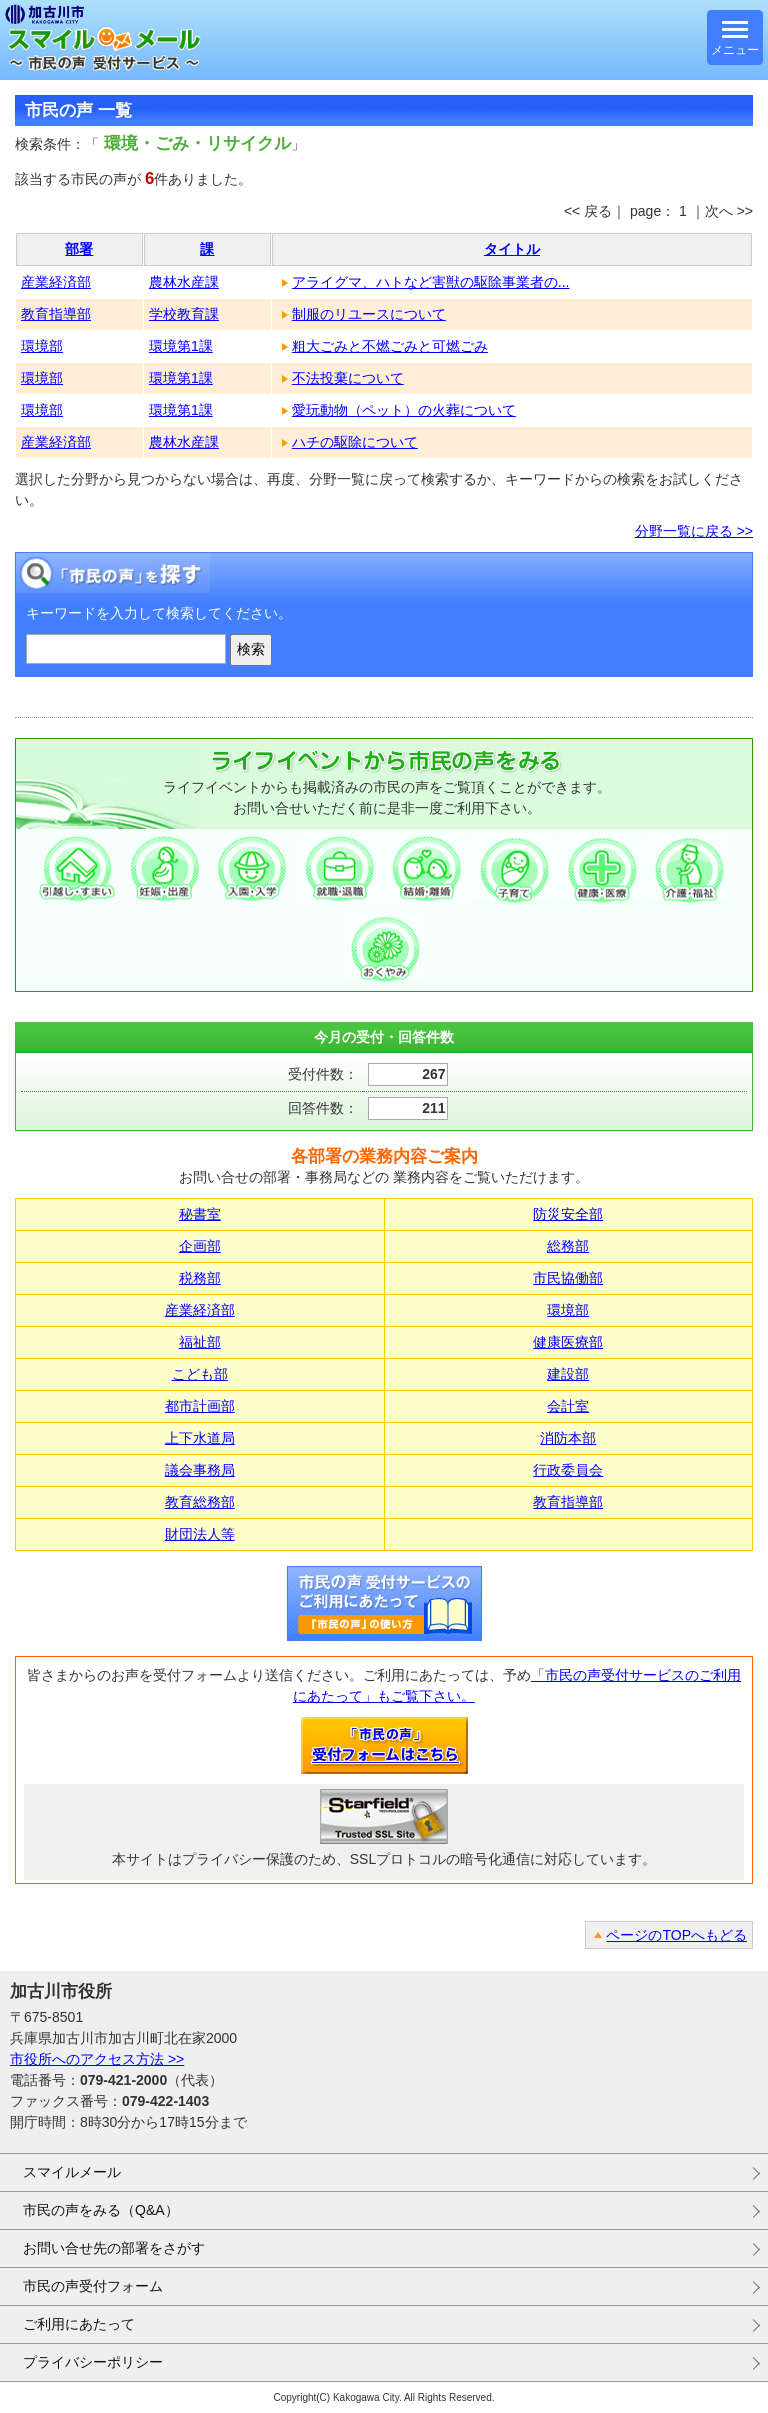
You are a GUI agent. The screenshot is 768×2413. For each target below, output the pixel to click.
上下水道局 (200, 1438)
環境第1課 (181, 346)
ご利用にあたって (79, 2324)
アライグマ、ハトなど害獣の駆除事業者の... (431, 282)
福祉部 (200, 1342)
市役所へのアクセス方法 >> (97, 2059)
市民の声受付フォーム (93, 2286)
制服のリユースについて (369, 314)
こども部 (200, 1374)
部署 (79, 249)
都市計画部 (200, 1406)
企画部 (200, 1246)
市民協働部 (568, 1278)
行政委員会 (568, 1470)
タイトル (512, 249)
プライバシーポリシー (93, 2362)
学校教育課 (184, 314)
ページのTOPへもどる (676, 1935)
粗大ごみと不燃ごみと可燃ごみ (390, 346)
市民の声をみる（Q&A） (101, 2210)
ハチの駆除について (355, 442)
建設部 (568, 1374)
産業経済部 (56, 282)
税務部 (200, 1278)
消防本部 (568, 1438)
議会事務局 (200, 1470)
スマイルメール (72, 2172)
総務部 (568, 1246)
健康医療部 (568, 1342)
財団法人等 (200, 1534)
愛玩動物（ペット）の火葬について (404, 410)
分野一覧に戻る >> (694, 531)
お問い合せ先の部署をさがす (114, 2248)
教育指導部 (56, 314)
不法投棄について (348, 378)
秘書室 (200, 1214)
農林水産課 (184, 282)
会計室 (568, 1406)
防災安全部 (568, 1214)
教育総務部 (200, 1502)
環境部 (42, 346)
